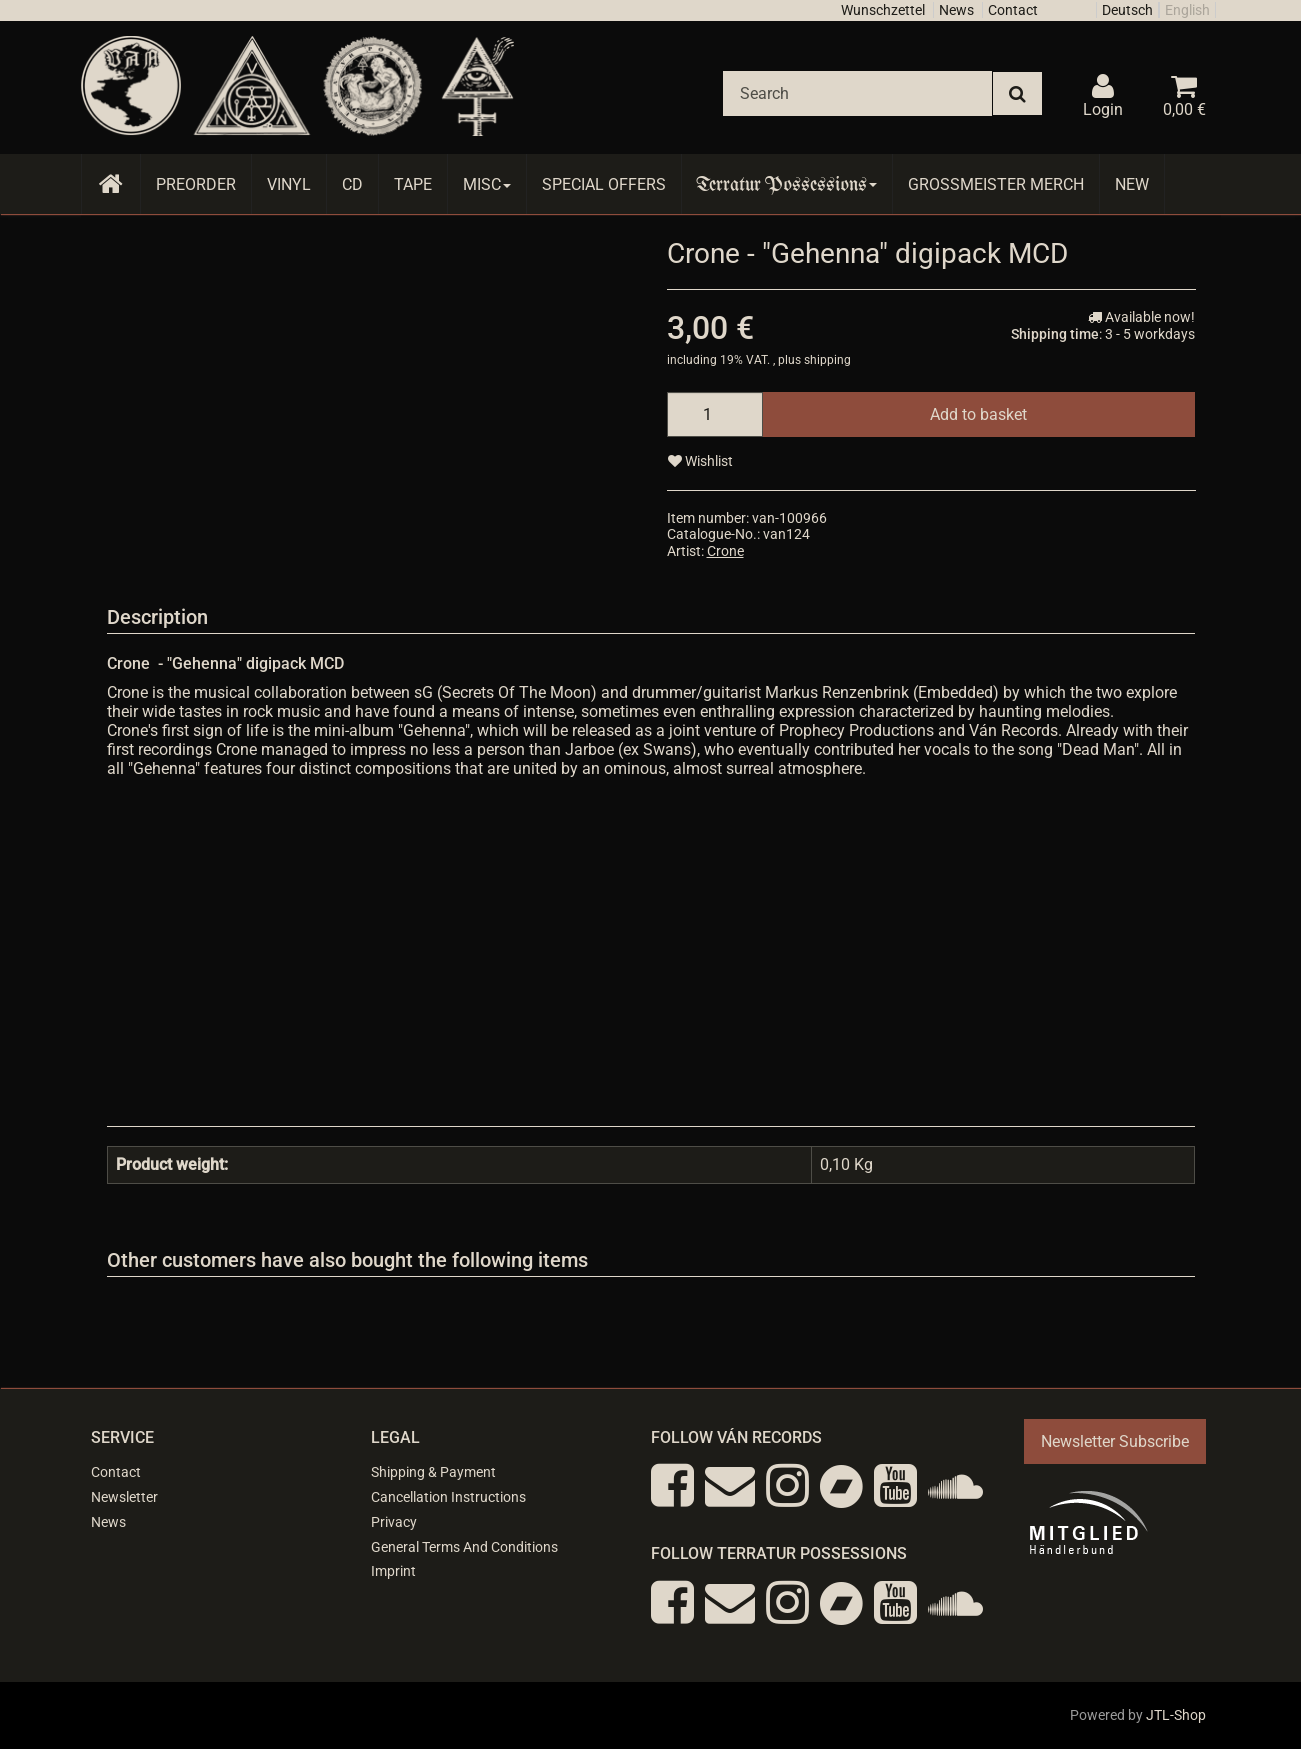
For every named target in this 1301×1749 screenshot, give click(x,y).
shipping (827, 360)
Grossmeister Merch (996, 184)
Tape (413, 184)
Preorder (196, 184)
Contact (1013, 10)
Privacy (394, 1522)
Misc (487, 184)
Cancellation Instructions (448, 1497)
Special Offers (604, 184)
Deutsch (1127, 10)
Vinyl (289, 184)
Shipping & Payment (433, 1472)
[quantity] (715, 414)
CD (352, 184)
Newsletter (124, 1497)
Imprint (393, 1571)
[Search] (857, 93)
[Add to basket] (978, 414)
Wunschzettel (883, 10)
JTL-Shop (1176, 1715)
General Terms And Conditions (464, 1547)
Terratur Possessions (787, 184)
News (956, 10)
